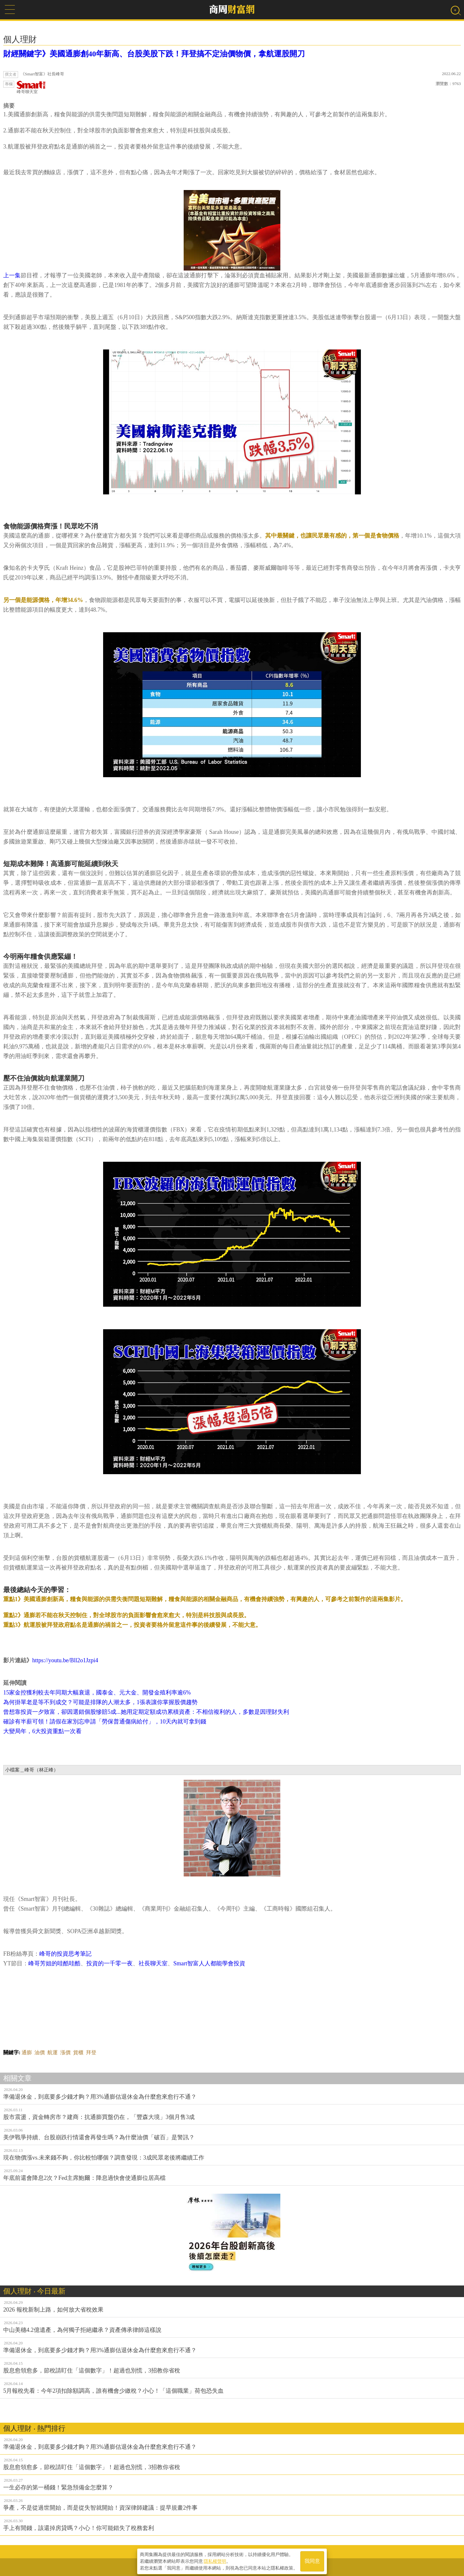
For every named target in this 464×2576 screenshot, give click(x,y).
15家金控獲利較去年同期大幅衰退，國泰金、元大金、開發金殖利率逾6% (97, 1692)
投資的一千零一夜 (109, 1963)
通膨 (27, 2052)
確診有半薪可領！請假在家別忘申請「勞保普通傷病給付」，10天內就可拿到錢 (104, 1721)
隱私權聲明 (215, 2560)
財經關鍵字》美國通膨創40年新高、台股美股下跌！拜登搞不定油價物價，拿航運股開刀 (154, 54)
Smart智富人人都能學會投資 (209, 1963)
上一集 (12, 275)
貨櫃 (78, 2052)
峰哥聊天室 (31, 87)
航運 (52, 2052)
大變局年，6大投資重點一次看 (42, 1731)
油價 (39, 2052)
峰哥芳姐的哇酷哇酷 (54, 1963)
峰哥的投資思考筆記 (65, 1954)
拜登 (91, 2052)
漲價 (65, 2052)
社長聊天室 (153, 1963)
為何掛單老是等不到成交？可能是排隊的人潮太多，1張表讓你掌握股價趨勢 (100, 1702)
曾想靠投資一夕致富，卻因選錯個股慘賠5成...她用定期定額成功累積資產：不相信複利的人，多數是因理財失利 (146, 1712)
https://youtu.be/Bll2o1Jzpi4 (65, 1660)
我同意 (312, 2560)
